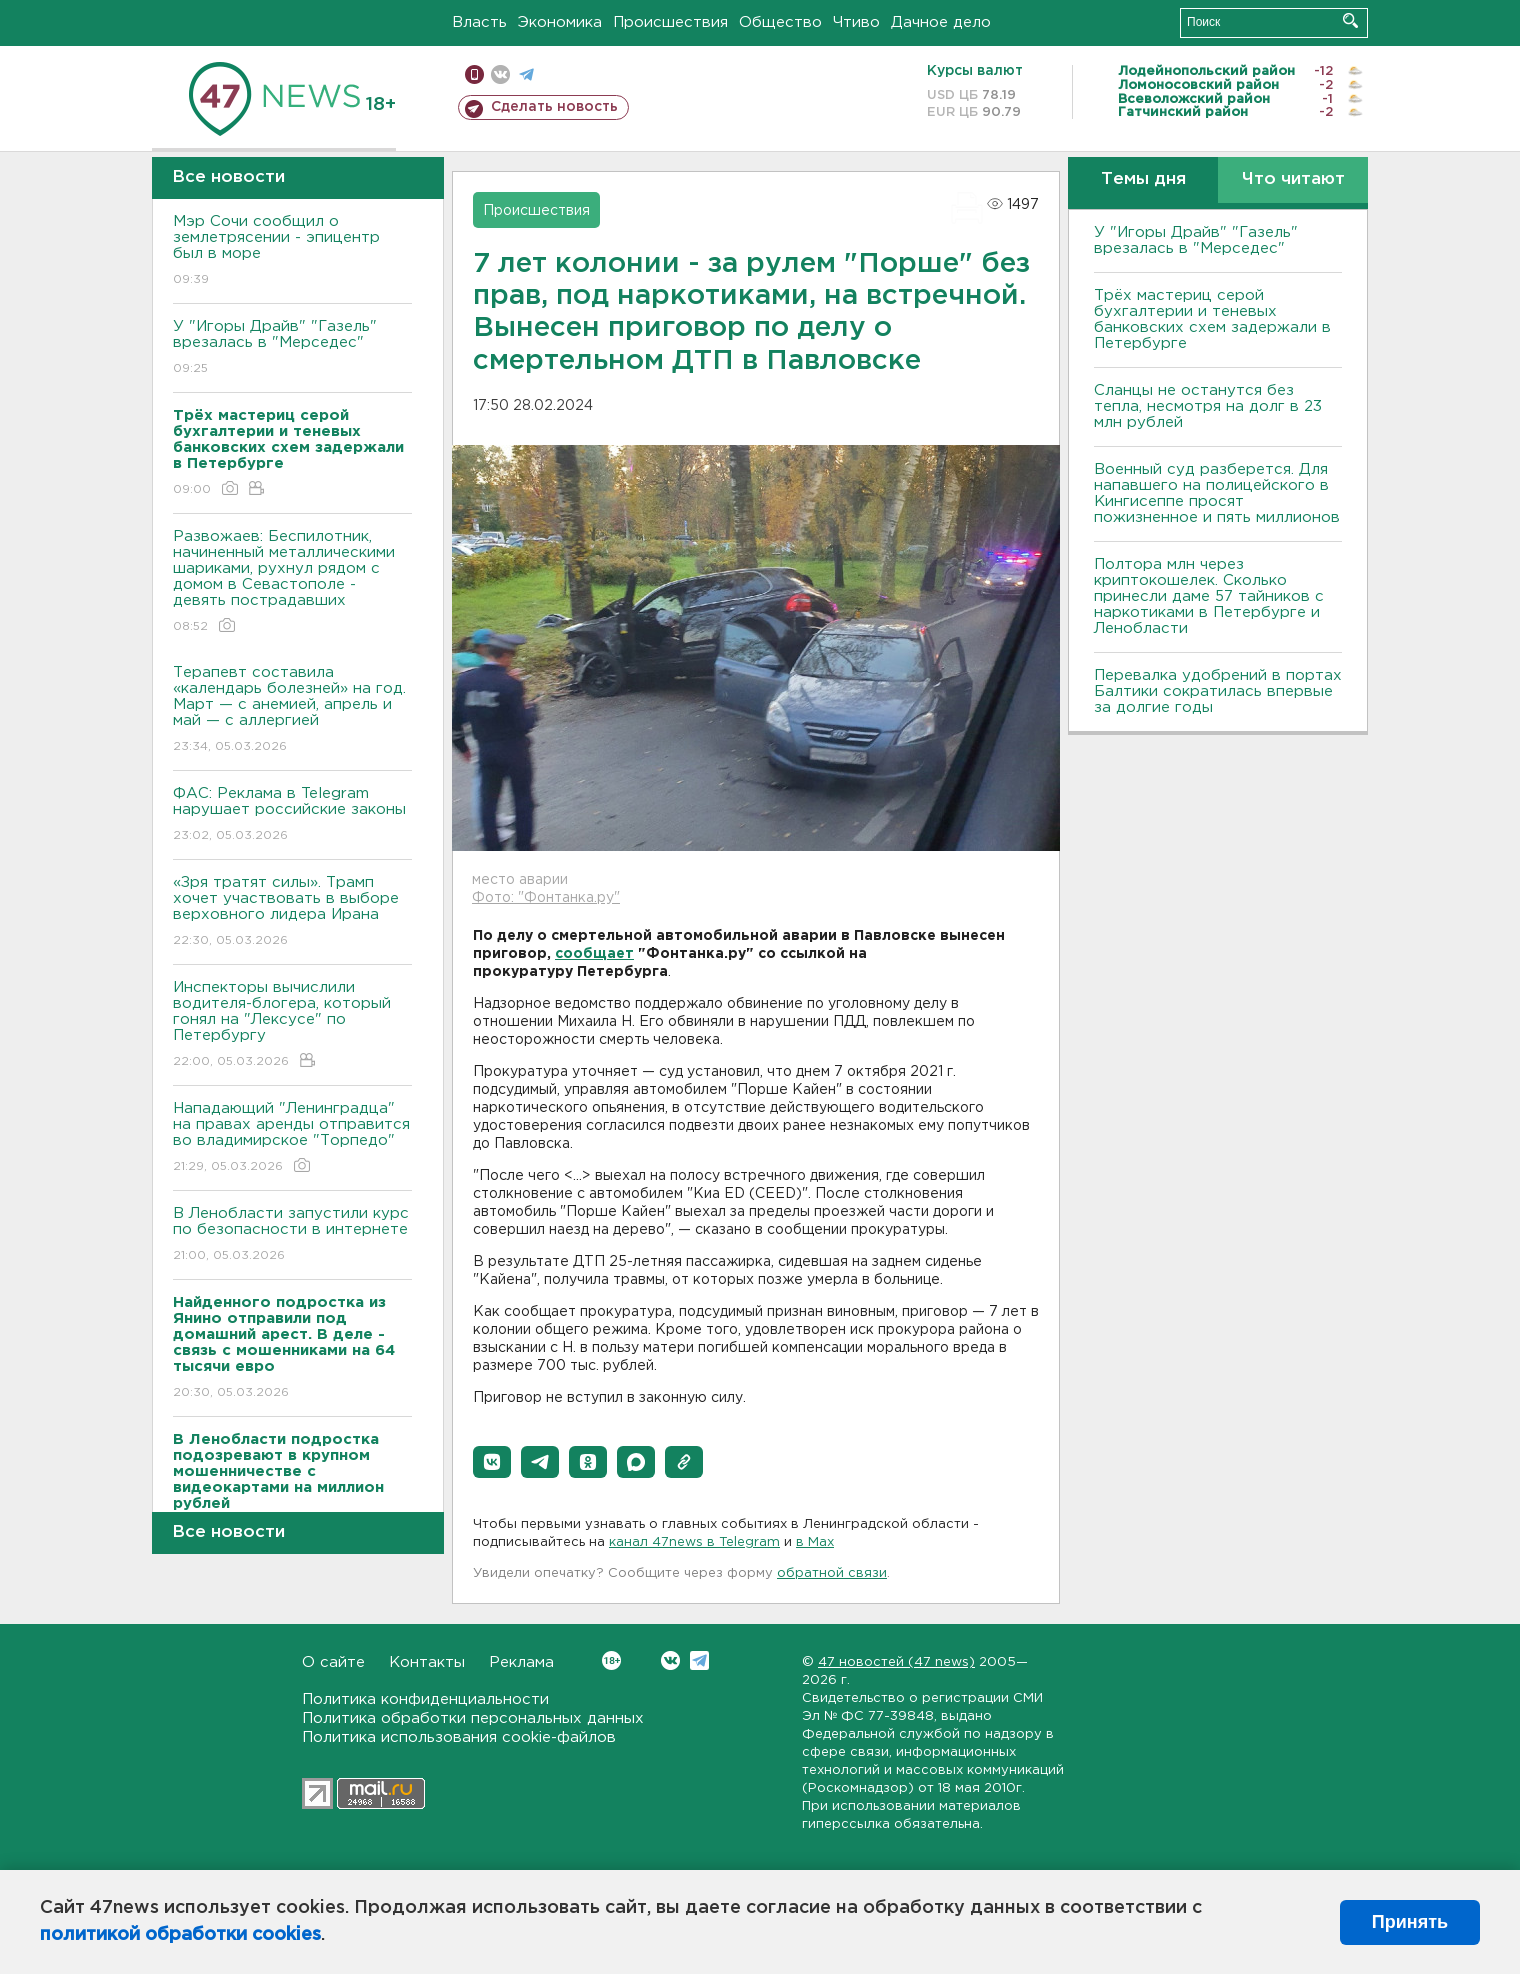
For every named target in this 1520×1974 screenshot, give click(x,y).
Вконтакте (611, 1660)
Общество (780, 22)
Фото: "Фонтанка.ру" (546, 898)
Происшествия (670, 22)
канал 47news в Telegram (694, 1542)
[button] (492, 1462)
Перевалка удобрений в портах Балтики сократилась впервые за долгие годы (1218, 691)
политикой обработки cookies (180, 1935)
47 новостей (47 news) (896, 1662)
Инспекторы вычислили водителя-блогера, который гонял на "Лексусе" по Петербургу (292, 1025)
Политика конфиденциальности (425, 1699)
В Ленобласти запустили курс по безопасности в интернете (292, 1235)
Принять (1410, 1922)
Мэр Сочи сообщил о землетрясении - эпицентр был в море (292, 251)
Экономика (560, 22)
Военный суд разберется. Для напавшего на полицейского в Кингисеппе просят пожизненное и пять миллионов (1217, 493)
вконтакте (500, 74)
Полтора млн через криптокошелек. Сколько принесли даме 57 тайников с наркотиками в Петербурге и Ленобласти (1209, 596)
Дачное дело (941, 22)
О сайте (333, 1662)
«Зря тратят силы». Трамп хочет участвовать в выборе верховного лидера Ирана (292, 912)
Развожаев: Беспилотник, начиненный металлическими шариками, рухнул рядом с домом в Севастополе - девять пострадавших (292, 582)
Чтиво (856, 22)
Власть (479, 22)
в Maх (815, 1542)
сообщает (594, 954)
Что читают (1293, 179)
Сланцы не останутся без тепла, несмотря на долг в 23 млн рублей (1208, 406)
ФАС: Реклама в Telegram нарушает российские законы (292, 815)
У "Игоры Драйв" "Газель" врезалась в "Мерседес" (292, 348)
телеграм (526, 74)
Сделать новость (554, 107)
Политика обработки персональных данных (473, 1718)
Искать (1350, 20)
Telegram (699, 1660)
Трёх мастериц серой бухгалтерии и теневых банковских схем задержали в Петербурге (1212, 319)
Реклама (521, 1662)
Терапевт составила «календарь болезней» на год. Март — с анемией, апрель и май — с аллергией (292, 710)
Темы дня (1143, 179)
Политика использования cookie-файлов (459, 1737)
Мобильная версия (474, 74)
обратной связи (832, 1573)
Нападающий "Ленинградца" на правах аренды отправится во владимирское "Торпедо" (292, 1138)
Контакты (427, 1662)
